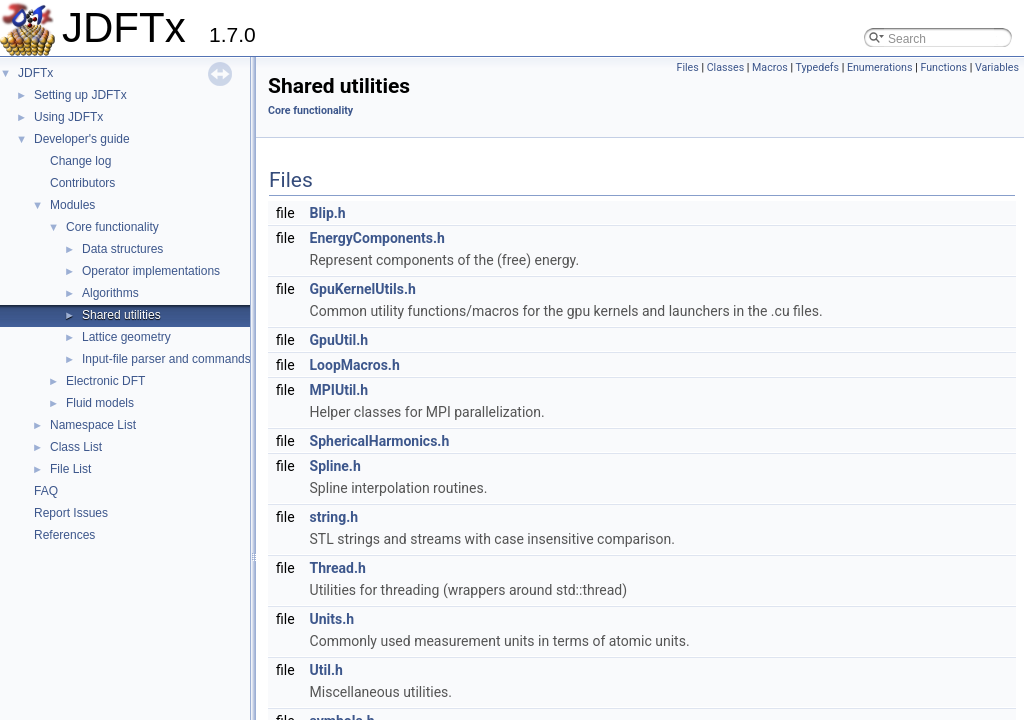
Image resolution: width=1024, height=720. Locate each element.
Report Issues (71, 513)
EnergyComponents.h (377, 238)
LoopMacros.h (355, 365)
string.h (334, 517)
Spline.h (335, 466)
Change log (80, 161)
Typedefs (818, 67)
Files (688, 67)
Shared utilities (121, 315)
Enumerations (880, 67)
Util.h (326, 670)
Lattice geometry (126, 337)
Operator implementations (151, 271)
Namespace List (93, 425)
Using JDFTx (68, 117)
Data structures (122, 249)
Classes (725, 67)
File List (70, 469)
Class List (76, 447)
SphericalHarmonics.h (380, 441)
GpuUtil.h (339, 340)
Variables (997, 67)
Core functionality (112, 227)
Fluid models (100, 403)
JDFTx (35, 73)
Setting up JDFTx (80, 95)
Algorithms (110, 293)
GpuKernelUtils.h (363, 289)
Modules (72, 205)
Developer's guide (82, 139)
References (64, 535)
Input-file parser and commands (166, 359)
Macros (770, 67)
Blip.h (328, 213)
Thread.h (338, 568)
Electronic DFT (105, 381)
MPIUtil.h (339, 390)
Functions (943, 67)
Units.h (332, 619)
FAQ (46, 491)
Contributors (82, 183)
